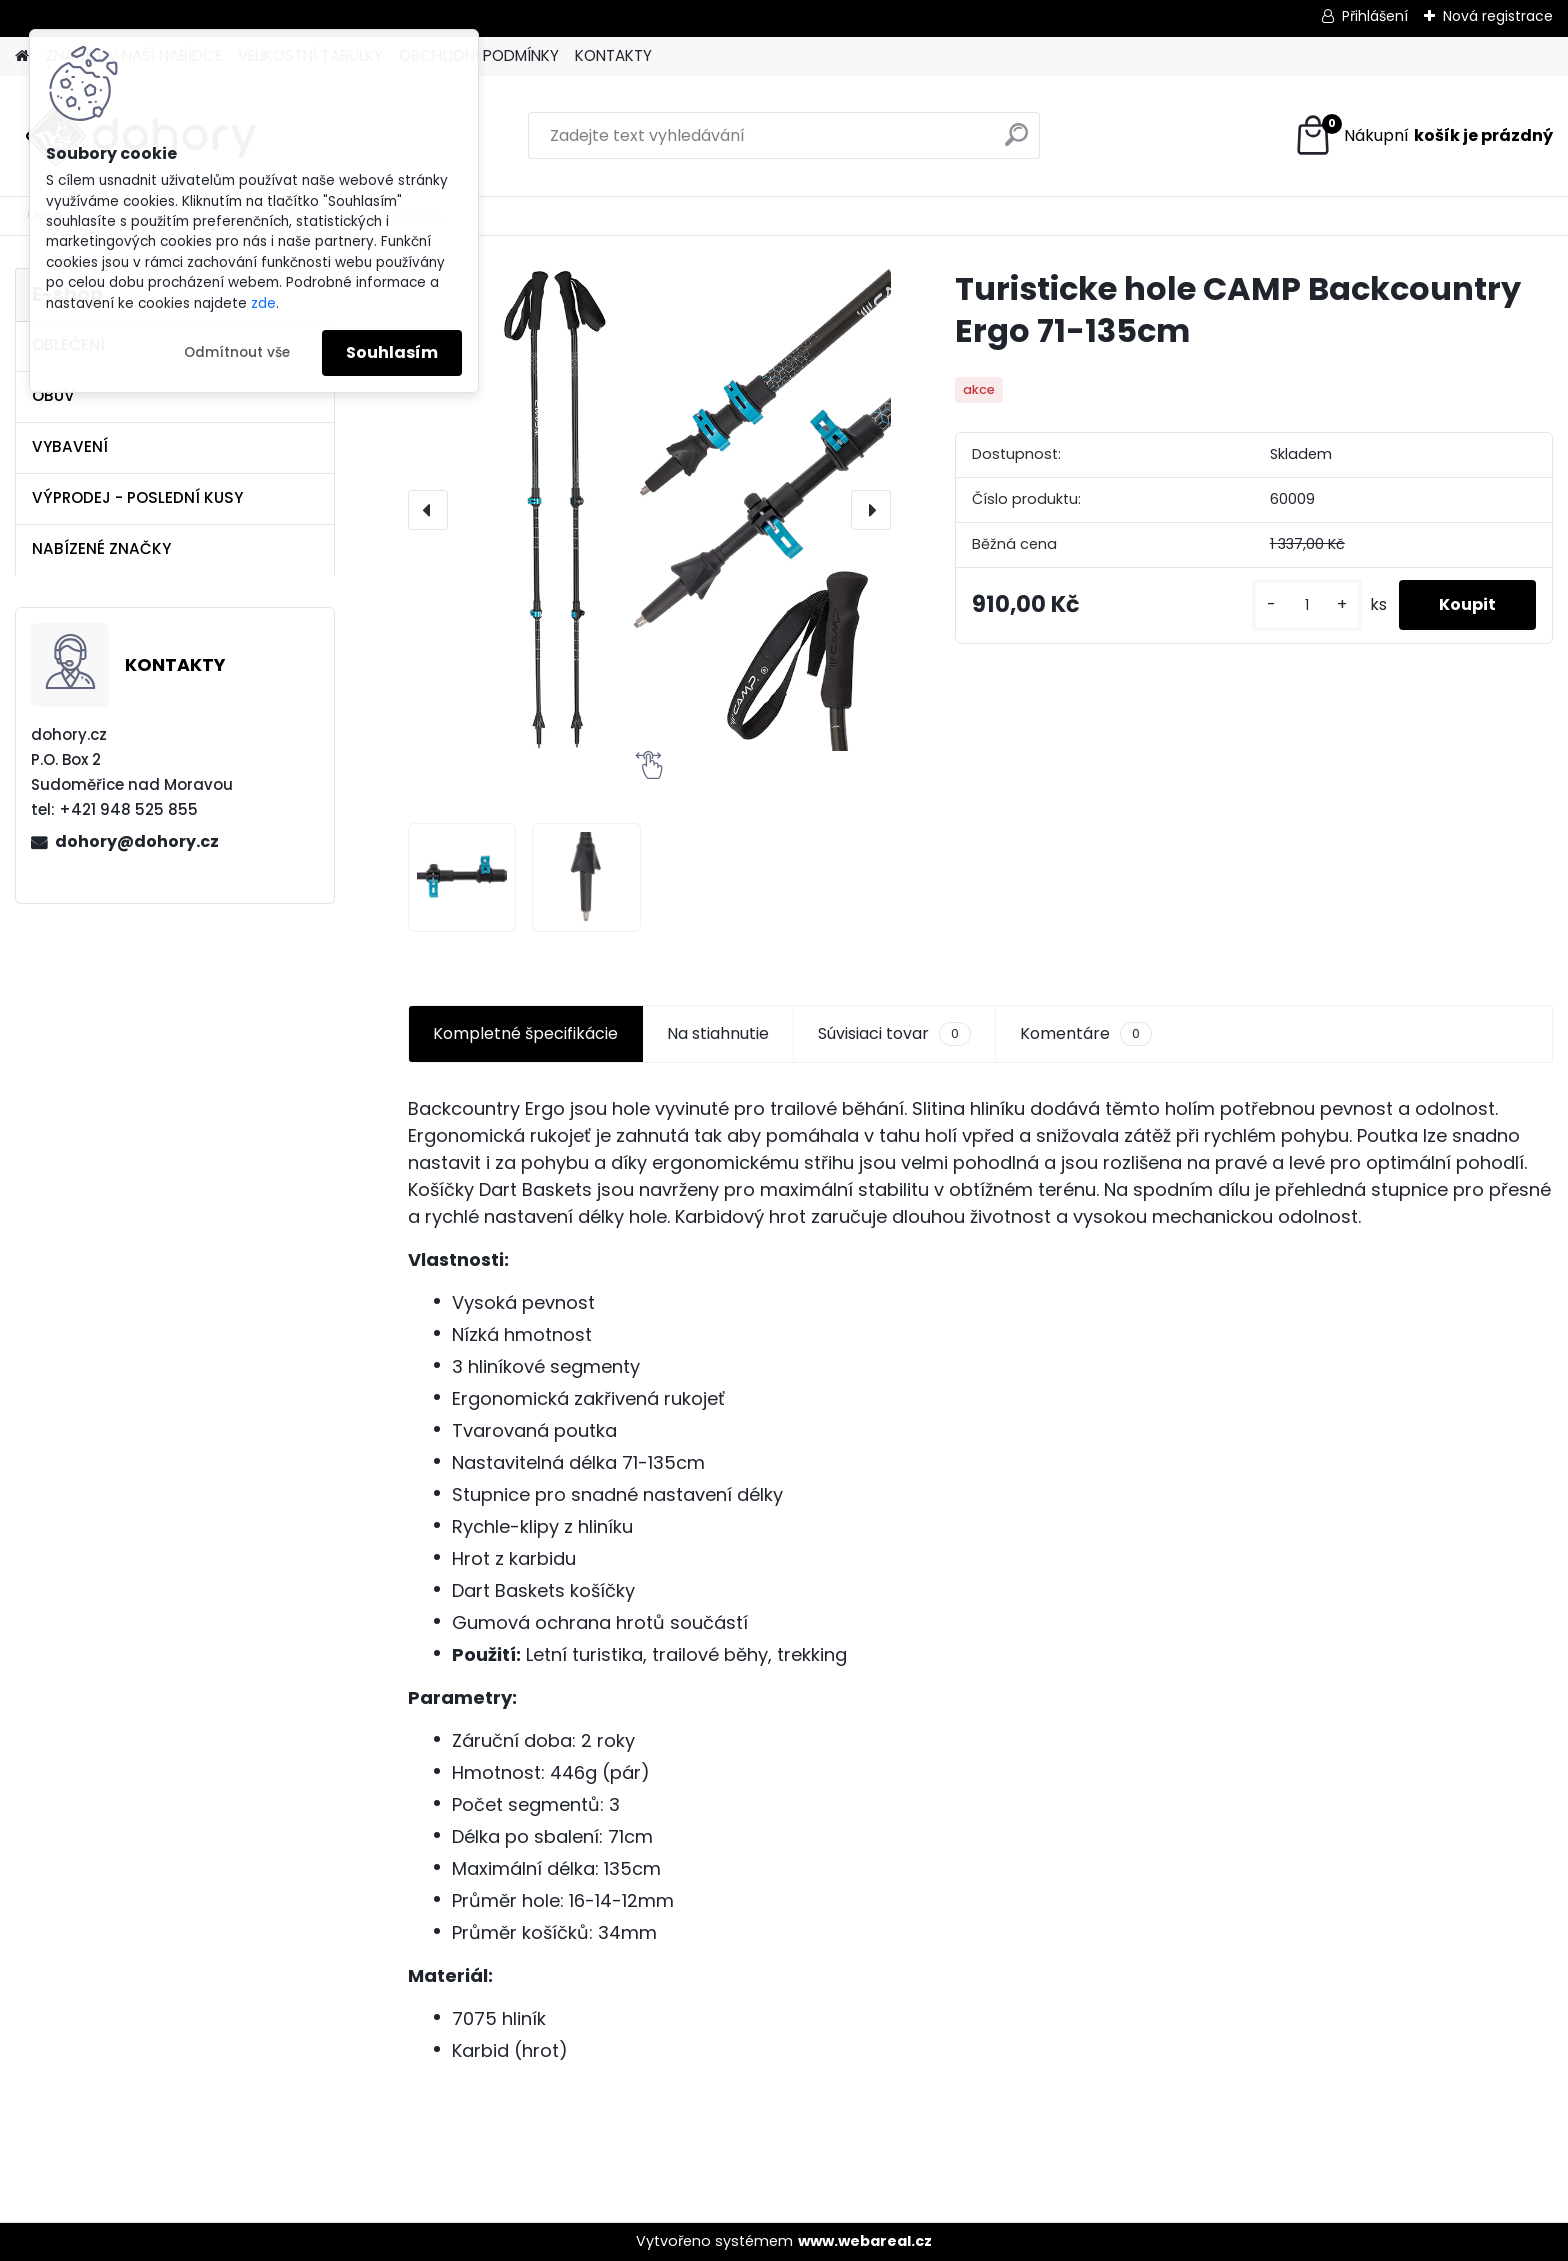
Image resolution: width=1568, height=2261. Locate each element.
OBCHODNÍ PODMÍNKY (479, 55)
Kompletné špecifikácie (525, 1033)
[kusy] (1307, 605)
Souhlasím (392, 352)
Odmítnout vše (237, 352)
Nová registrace (1498, 16)
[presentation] (428, 510)
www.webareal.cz (865, 2241)
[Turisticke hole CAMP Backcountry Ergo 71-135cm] (649, 509)
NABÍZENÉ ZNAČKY (101, 548)
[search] (1016, 142)
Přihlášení (1375, 16)
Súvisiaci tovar (894, 1034)
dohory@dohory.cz (137, 841)
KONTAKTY (613, 55)
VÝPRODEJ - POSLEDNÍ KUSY (137, 497)
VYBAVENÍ (70, 446)
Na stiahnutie (718, 1033)
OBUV (53, 395)
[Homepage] (22, 56)
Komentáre (1086, 1034)
